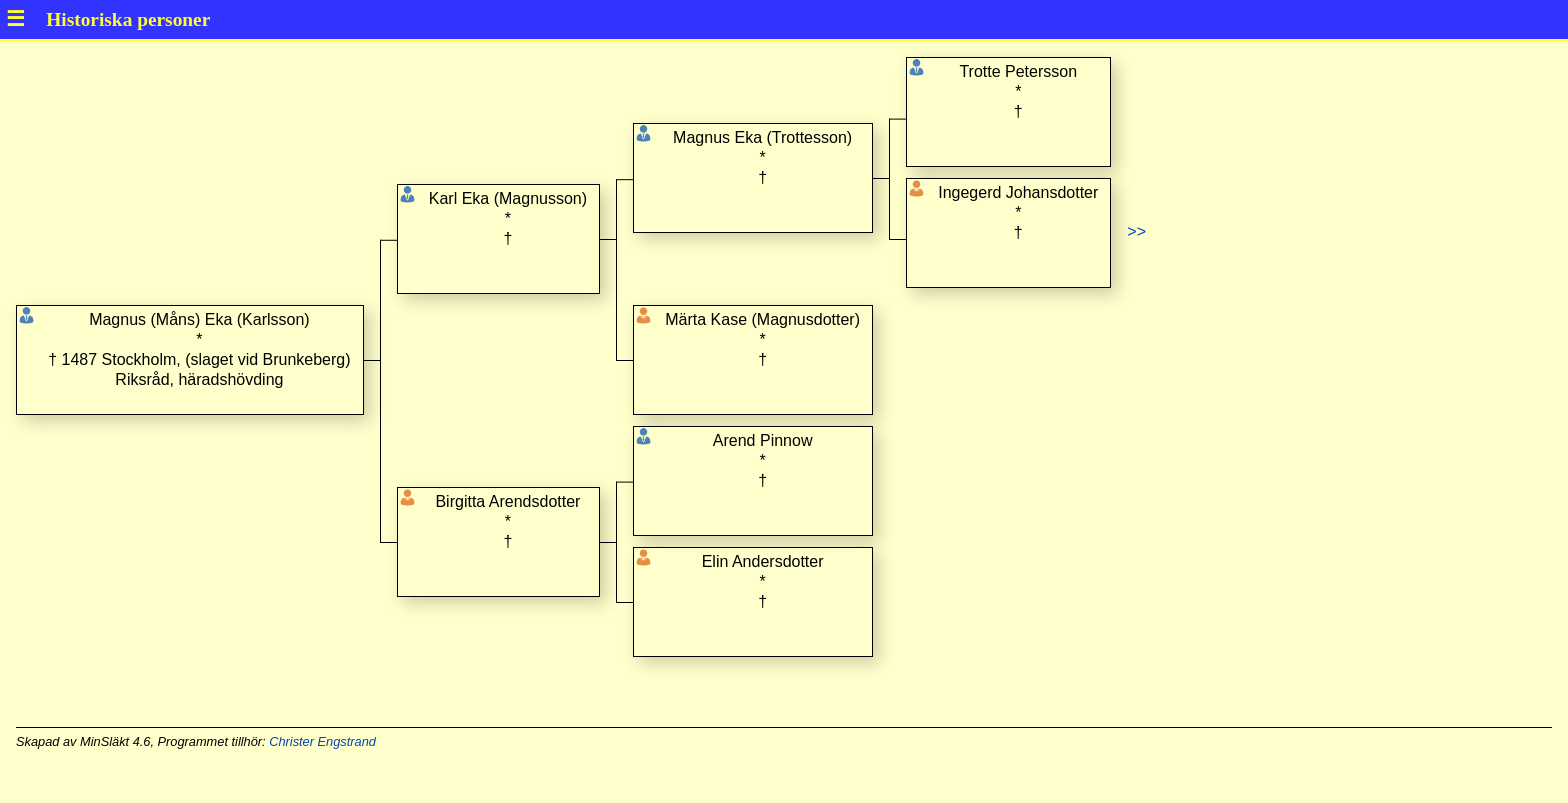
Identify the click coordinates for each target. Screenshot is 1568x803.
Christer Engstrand (322, 741)
